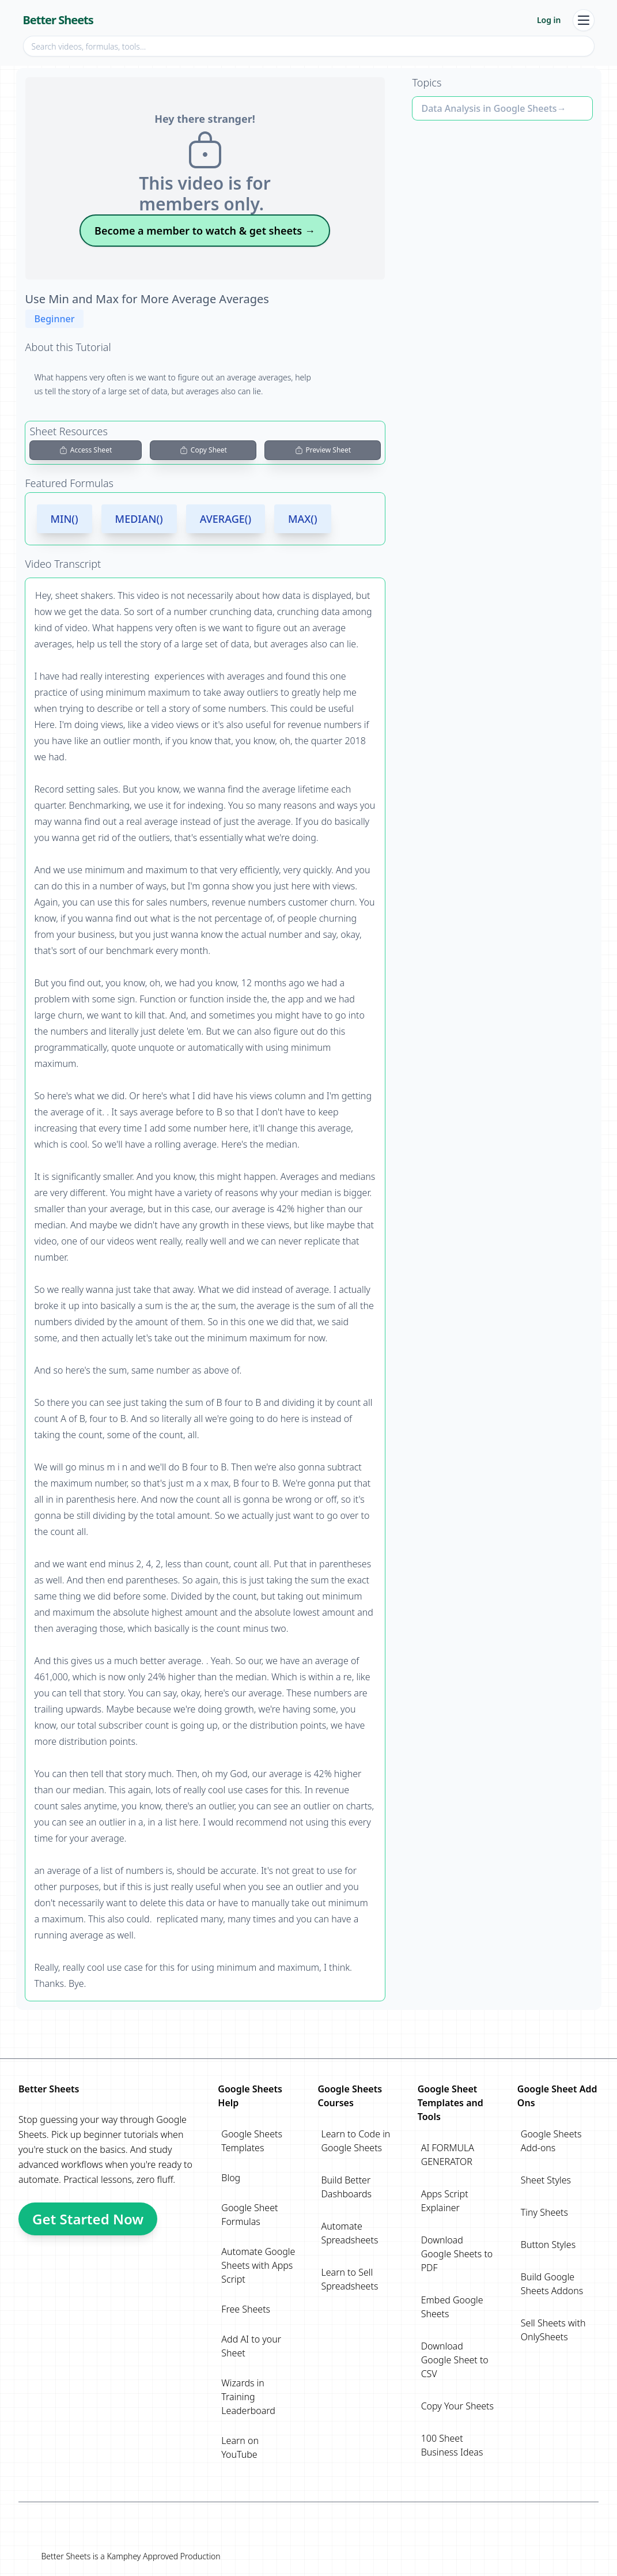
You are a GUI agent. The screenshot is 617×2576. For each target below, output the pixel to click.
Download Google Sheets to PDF (457, 2254)
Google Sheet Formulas (249, 2214)
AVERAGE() (225, 519)
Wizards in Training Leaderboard (248, 2397)
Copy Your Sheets (457, 2406)
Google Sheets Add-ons (551, 2141)
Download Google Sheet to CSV (455, 2360)
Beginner (55, 318)
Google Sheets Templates (251, 2141)
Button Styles (548, 2244)
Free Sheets (245, 2309)
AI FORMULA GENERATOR (447, 2154)
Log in (549, 19)
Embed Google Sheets (452, 2307)
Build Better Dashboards (346, 2187)
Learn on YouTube (240, 2447)
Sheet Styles (546, 2180)
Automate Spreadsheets (349, 2233)
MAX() (302, 519)
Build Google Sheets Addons (552, 2283)
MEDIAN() (139, 519)
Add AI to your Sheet (251, 2346)
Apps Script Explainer (444, 2200)
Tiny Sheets (544, 2212)
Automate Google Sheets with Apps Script (258, 2265)
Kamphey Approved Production (163, 2556)
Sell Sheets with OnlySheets (553, 2330)
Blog (230, 2177)
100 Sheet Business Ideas (452, 2445)
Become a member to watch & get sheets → (204, 230)
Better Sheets (58, 20)
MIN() (64, 519)
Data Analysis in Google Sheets (489, 108)
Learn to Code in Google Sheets (355, 2141)
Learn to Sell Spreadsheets (349, 2279)
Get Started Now (87, 2218)
